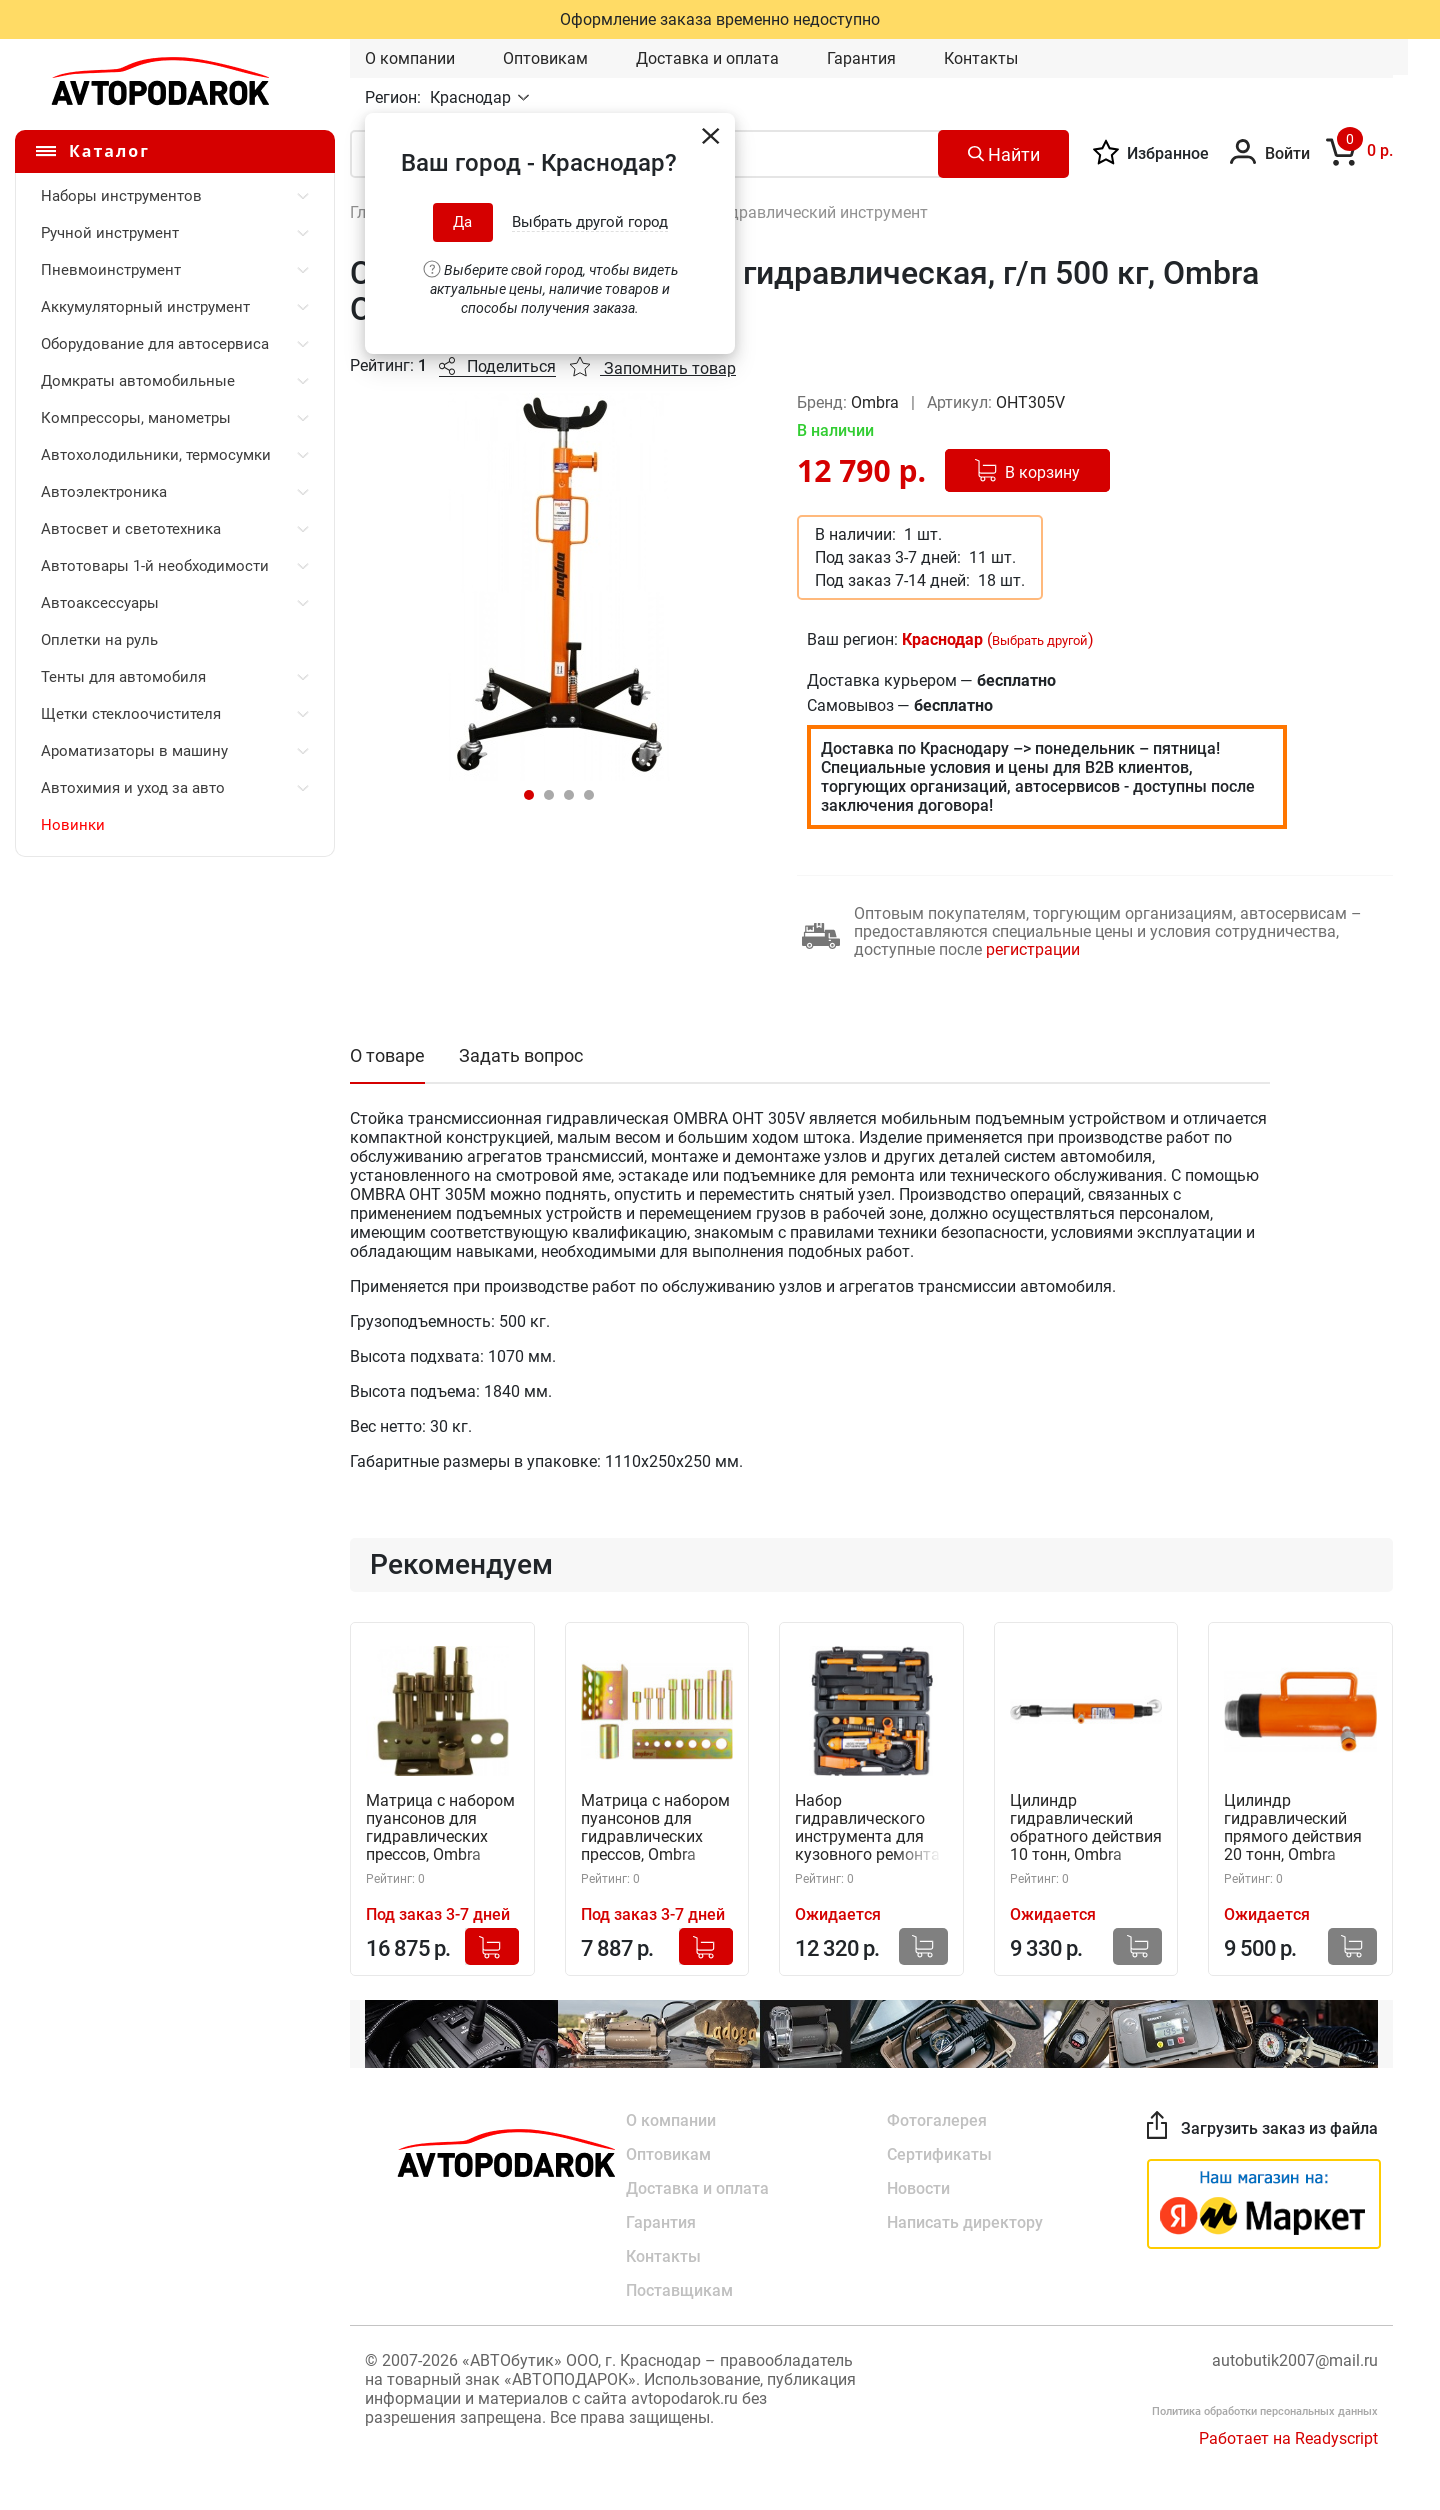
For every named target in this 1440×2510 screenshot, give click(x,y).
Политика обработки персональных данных (1265, 2411)
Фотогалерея (937, 2120)
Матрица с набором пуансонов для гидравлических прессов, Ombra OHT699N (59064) (655, 1828)
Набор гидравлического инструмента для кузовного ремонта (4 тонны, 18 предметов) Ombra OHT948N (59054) (867, 1828)
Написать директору (965, 2222)
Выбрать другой (1040, 640)
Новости (918, 2188)
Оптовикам (545, 58)
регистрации (1033, 949)
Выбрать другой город (590, 222)
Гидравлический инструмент (820, 212)
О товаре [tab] (387, 1055)
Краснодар (472, 97)
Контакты (981, 58)
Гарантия (861, 58)
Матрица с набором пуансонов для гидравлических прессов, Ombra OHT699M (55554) (440, 1828)
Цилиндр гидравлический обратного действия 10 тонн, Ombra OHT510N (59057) (1086, 1828)
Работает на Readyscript (1288, 2438)
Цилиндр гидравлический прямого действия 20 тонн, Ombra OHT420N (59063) (1293, 1828)
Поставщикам (679, 2290)
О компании (410, 58)
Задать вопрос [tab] (521, 1055)
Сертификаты (939, 2154)
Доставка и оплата (707, 58)
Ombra (877, 402)
